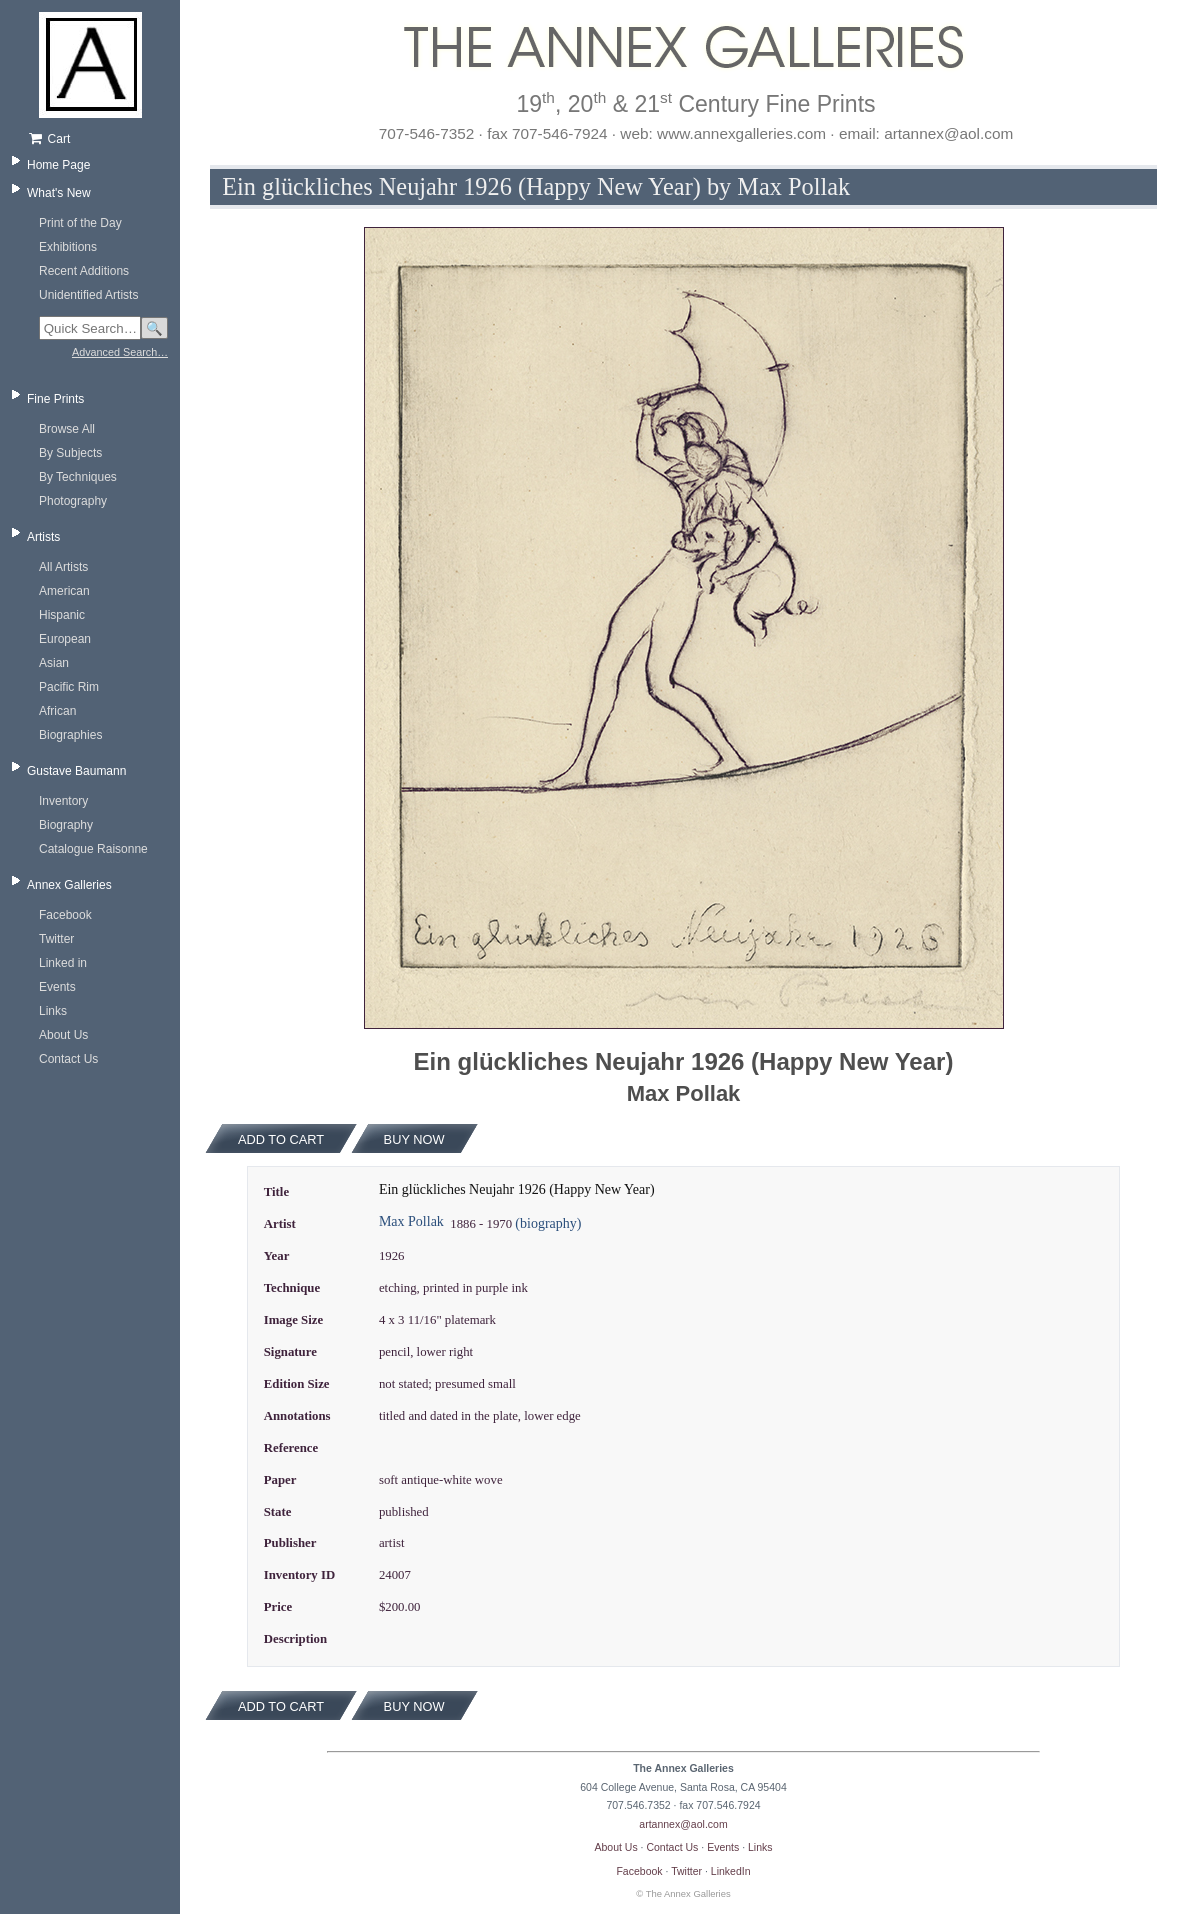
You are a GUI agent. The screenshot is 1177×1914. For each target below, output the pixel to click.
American (64, 591)
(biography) (548, 1223)
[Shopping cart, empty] (97, 139)
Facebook (65, 915)
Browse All (67, 429)
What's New (59, 193)
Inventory (63, 801)
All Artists (63, 567)
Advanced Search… (120, 352)
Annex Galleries (69, 885)
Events (57, 987)
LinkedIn (731, 1871)
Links (53, 1011)
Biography (66, 825)
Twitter (56, 939)
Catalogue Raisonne (93, 849)
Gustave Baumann (76, 771)
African (57, 711)
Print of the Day (80, 223)
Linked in (63, 963)
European (65, 639)
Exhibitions (68, 247)
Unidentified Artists (88, 295)
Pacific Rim (69, 687)
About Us (63, 1035)
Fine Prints (55, 399)
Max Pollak (411, 1221)
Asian (54, 663)
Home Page (58, 165)
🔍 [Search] (154, 328)
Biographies (70, 735)
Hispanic (62, 615)
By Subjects (70, 453)
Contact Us (68, 1059)
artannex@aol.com (683, 1824)
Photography (73, 501)
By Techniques (78, 477)
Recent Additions (84, 271)
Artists (43, 537)
